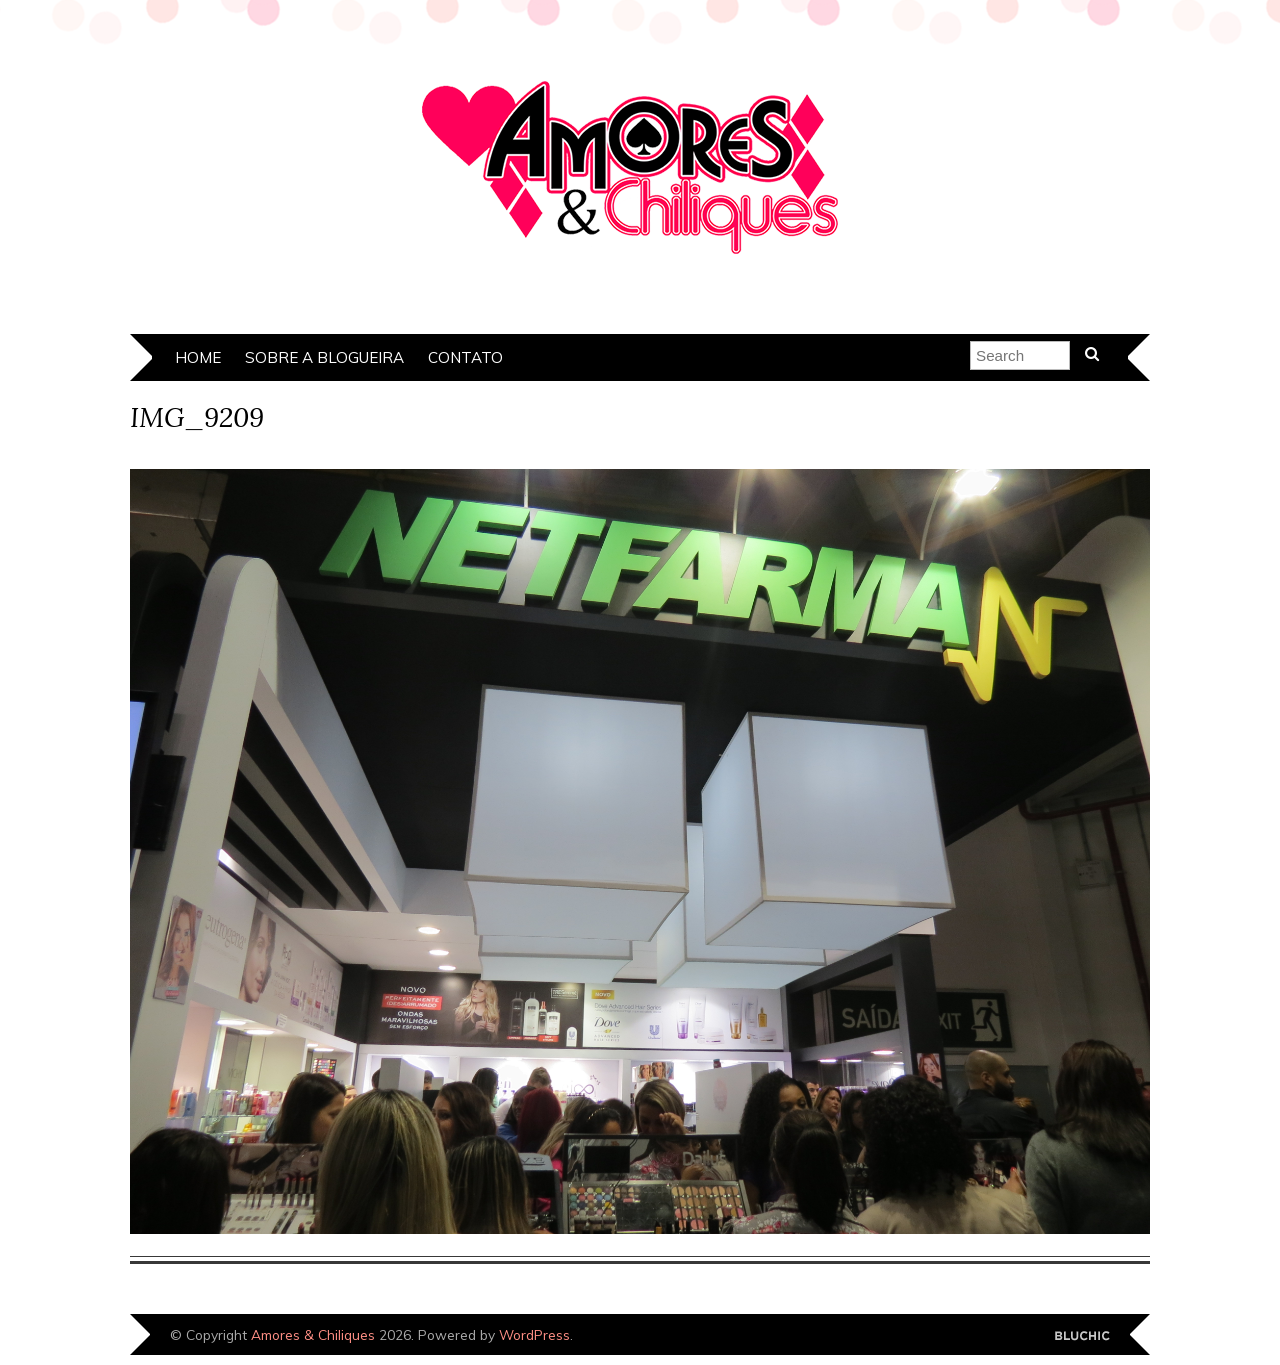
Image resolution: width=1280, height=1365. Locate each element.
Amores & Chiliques (313, 1334)
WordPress (534, 1334)
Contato (465, 357)
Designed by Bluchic (1082, 1336)
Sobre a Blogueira (324, 357)
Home (198, 357)
